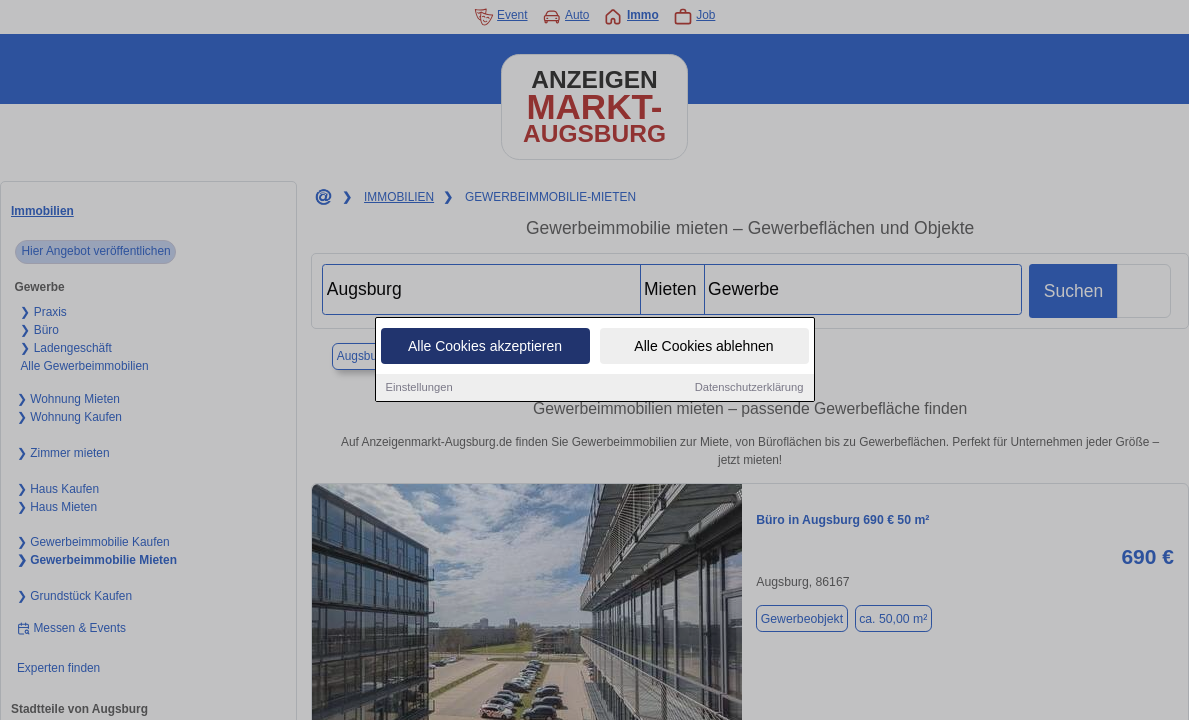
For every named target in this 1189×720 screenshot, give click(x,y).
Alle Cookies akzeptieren (485, 349)
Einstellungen (419, 390)
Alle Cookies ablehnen (703, 349)
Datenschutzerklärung (749, 390)
